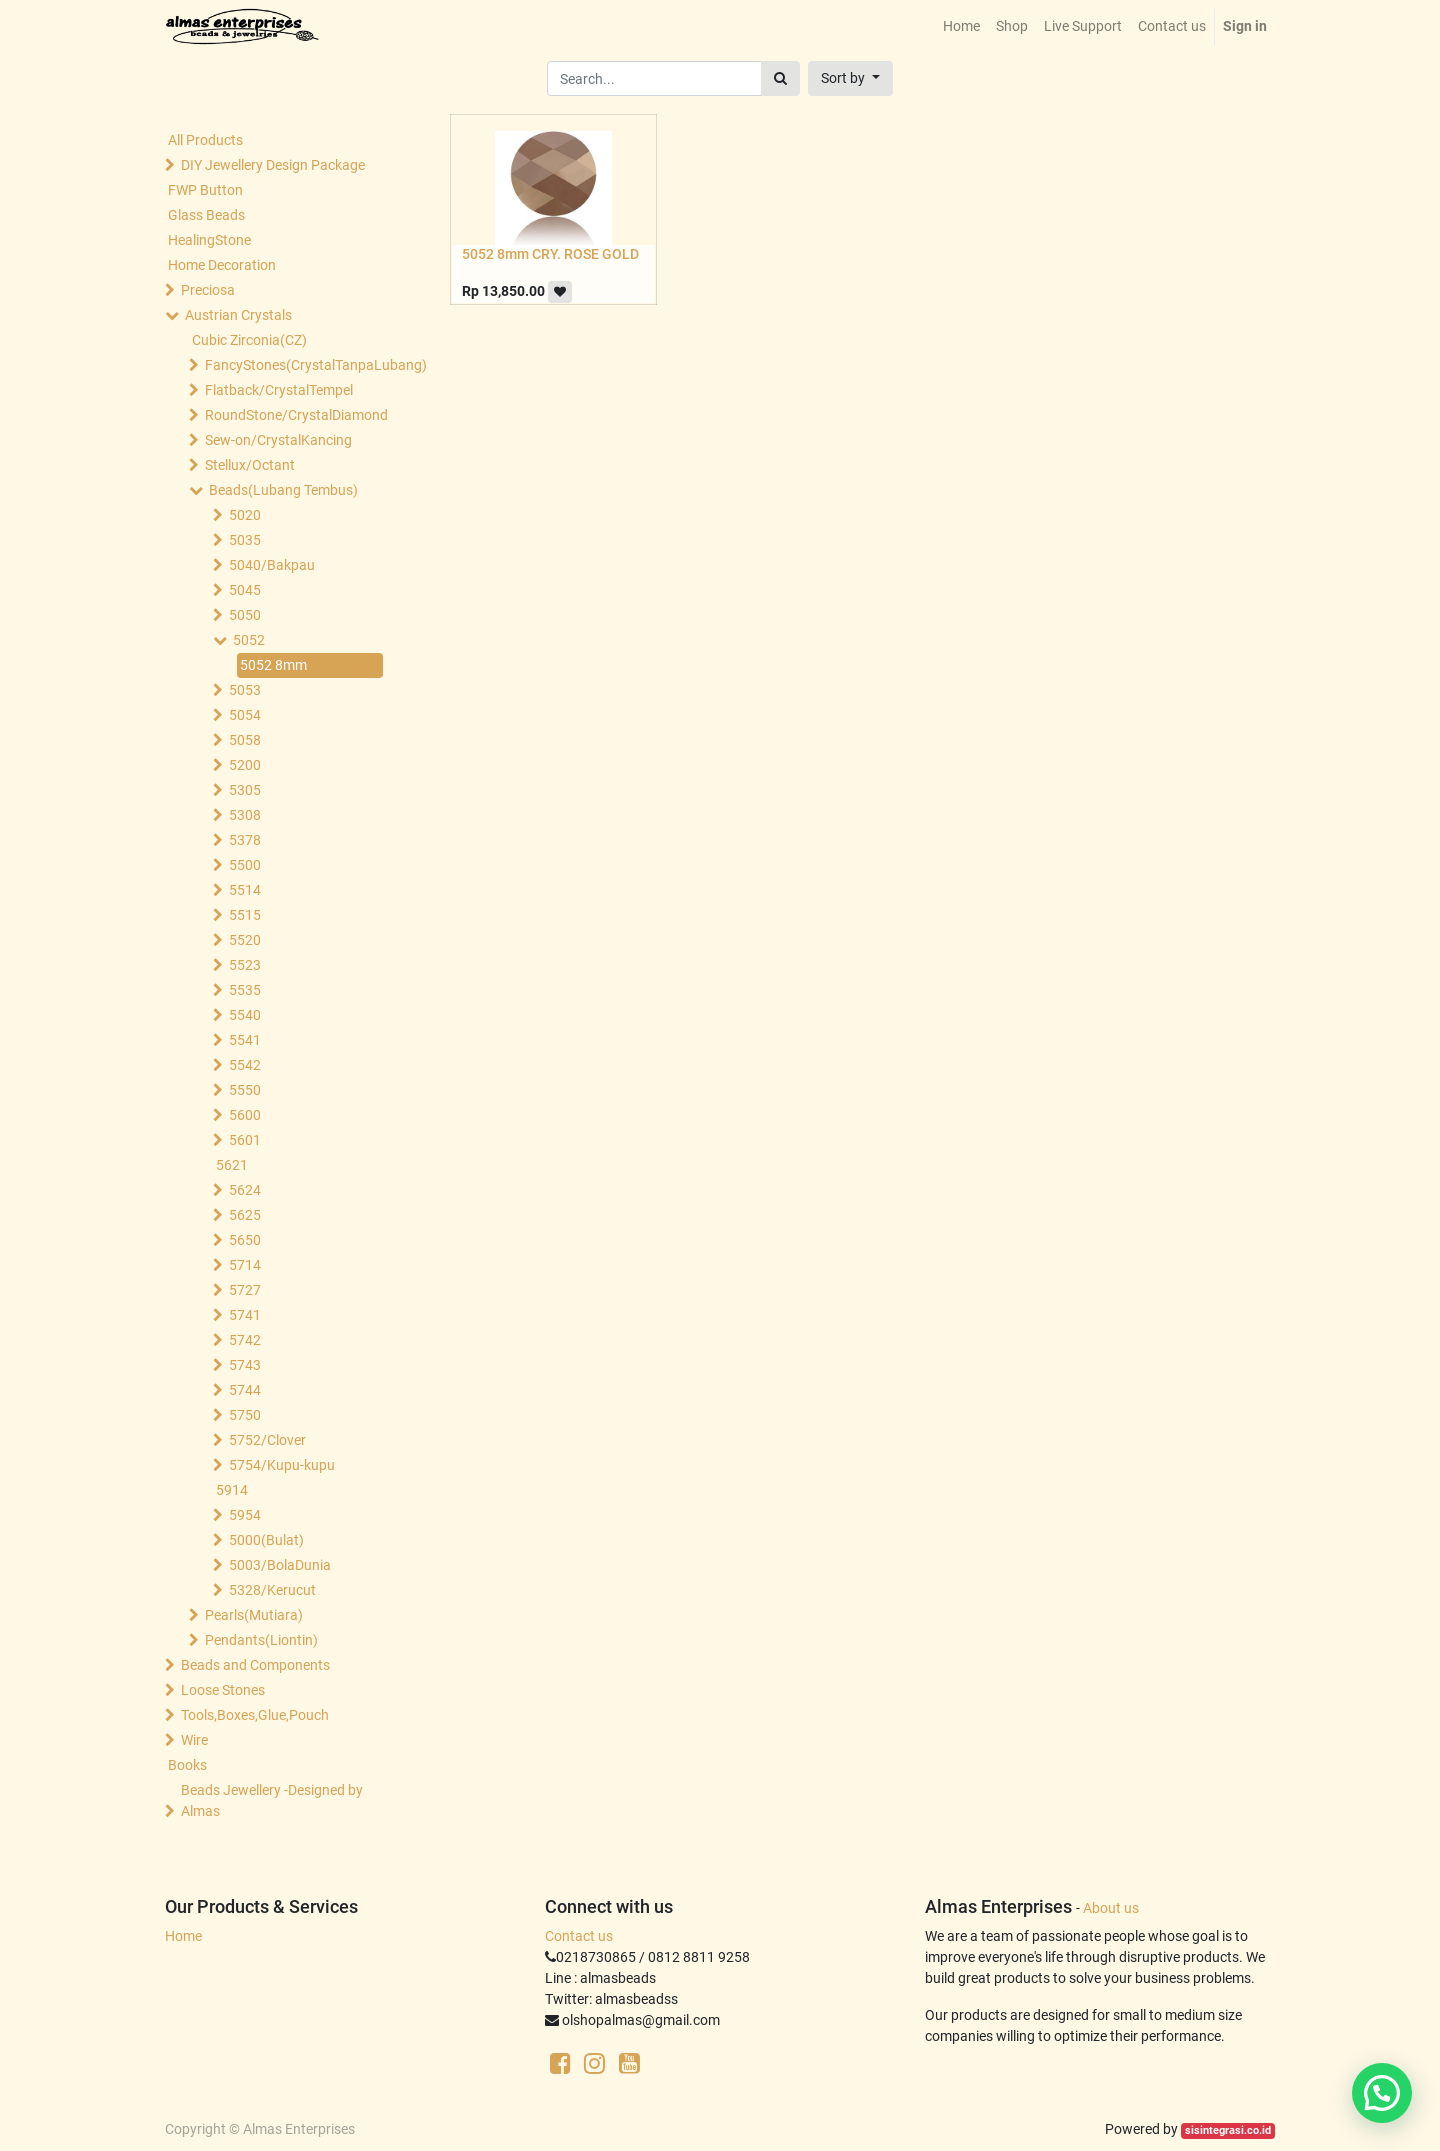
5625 (245, 1215)
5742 (245, 1340)
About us (1111, 1908)
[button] (850, 78)
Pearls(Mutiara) (254, 1615)
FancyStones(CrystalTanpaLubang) (296, 365)
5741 (245, 1315)
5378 (245, 840)
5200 (245, 765)
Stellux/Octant (250, 465)
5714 (245, 1265)
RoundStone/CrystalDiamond (296, 415)
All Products (205, 140)
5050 (245, 615)
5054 (245, 715)
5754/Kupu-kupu (282, 1465)
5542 (245, 1065)
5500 (245, 865)
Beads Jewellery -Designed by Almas (272, 1800)
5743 (245, 1365)
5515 (245, 915)
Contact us (579, 1936)
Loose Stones (223, 1690)
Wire (194, 1740)
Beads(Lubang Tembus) (283, 490)
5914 (232, 1490)
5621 (232, 1165)
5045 (245, 590)
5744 (245, 1390)
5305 (245, 790)
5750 (245, 1415)
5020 (245, 515)
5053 (245, 690)
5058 (245, 740)
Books (187, 1765)
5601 (245, 1140)
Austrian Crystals (238, 315)
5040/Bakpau (272, 565)
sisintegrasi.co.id (1228, 2130)
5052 (249, 640)
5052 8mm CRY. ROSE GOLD (550, 254)
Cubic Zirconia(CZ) (249, 340)
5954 (245, 1515)
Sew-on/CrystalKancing (278, 440)
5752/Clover (267, 1440)
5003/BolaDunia (280, 1565)
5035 (245, 540)
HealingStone (209, 240)
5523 (245, 965)
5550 (245, 1090)
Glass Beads (206, 215)
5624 (245, 1190)
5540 (245, 1015)
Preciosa (208, 290)
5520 (245, 940)
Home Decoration (222, 265)
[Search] (780, 78)
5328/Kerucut (272, 1590)
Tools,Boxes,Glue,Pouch (255, 1715)
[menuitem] (961, 26)
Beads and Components (255, 1665)
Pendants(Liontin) (261, 1640)
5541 (245, 1040)
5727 (245, 1290)
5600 (245, 1115)
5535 (245, 990)
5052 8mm (273, 665)
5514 (245, 890)
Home (183, 1936)
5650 (245, 1240)
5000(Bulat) (266, 1540)
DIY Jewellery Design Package (273, 165)
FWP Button (205, 190)
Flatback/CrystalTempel (279, 390)
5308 (245, 815)
